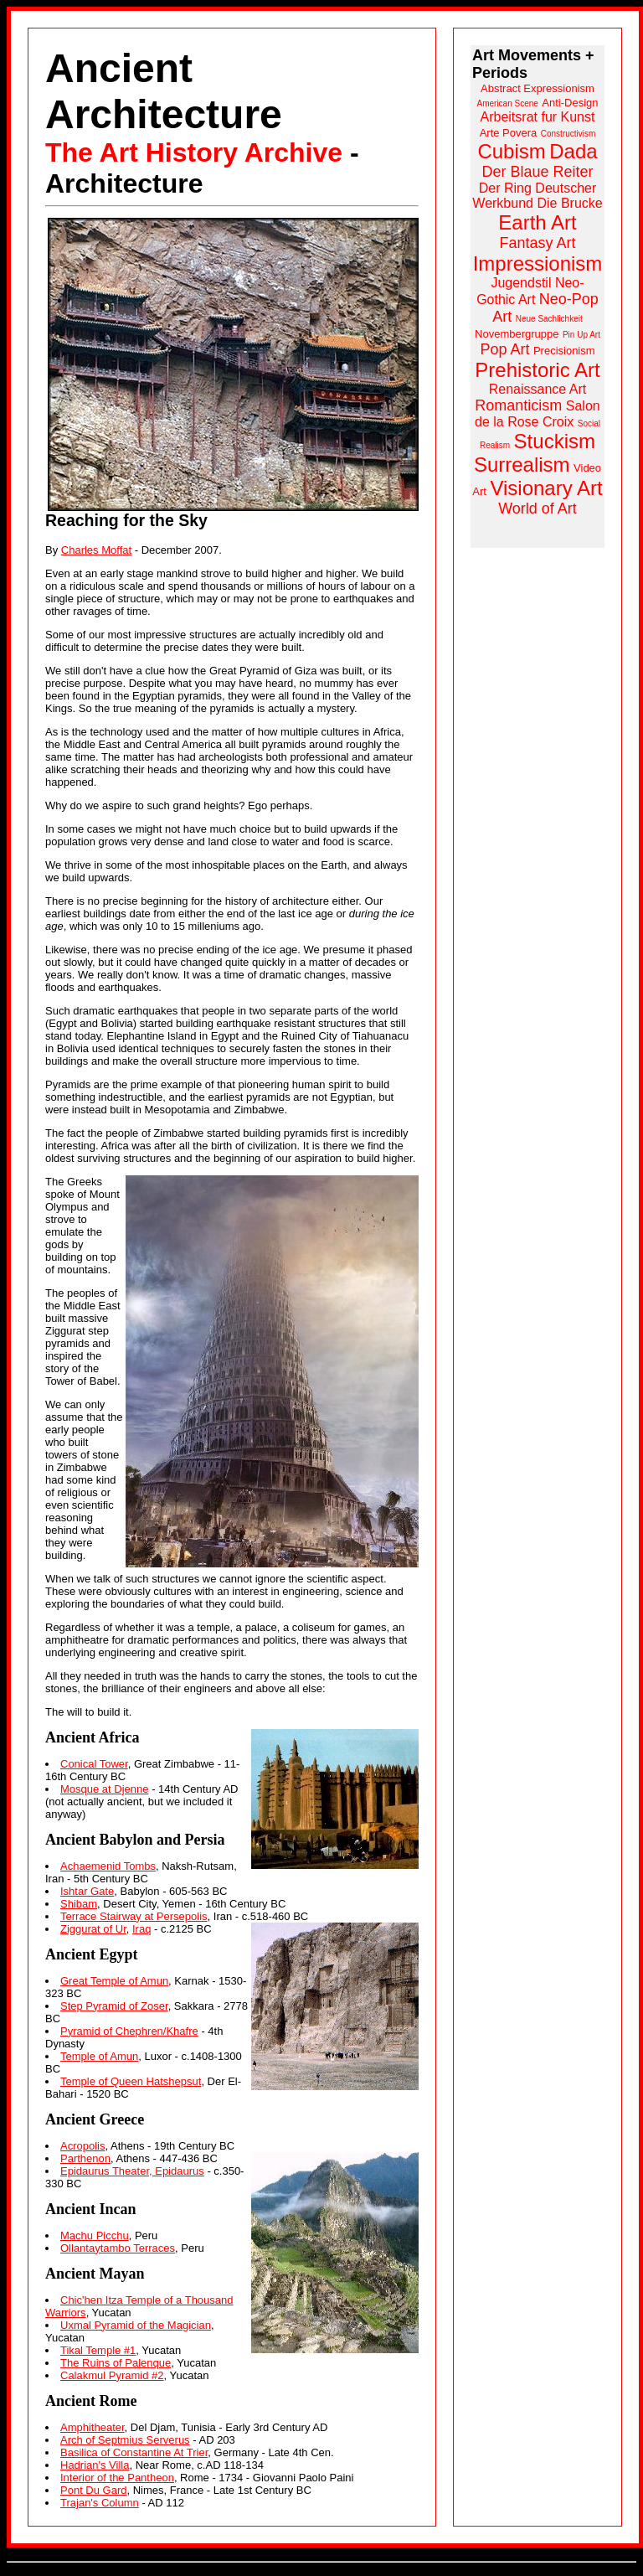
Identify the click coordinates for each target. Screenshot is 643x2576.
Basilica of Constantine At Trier (134, 2452)
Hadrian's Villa (94, 2465)
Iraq (141, 1929)
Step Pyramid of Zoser (114, 2006)
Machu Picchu (94, 2235)
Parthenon (85, 2158)
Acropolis (82, 2146)
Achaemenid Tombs (108, 1866)
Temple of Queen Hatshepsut (130, 2081)
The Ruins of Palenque (115, 2363)
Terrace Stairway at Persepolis (134, 1916)
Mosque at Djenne (104, 1789)
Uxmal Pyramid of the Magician (135, 2325)
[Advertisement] (537, 812)
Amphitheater (92, 2427)
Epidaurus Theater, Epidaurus (132, 2171)
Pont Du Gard (93, 2490)
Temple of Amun (99, 2056)
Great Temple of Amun (114, 1981)
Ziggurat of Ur (93, 1929)
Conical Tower (94, 1764)
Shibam (78, 1903)
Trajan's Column (99, 2502)
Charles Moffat (96, 550)
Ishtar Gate (87, 1891)
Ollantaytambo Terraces (117, 2248)
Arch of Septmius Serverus (125, 2440)
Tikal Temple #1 (98, 2350)
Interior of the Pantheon (117, 2477)
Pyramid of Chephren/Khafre (129, 2031)
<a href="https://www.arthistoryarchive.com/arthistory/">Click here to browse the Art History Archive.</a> (537, 296)
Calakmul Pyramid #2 (112, 2375)
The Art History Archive (193, 152)
